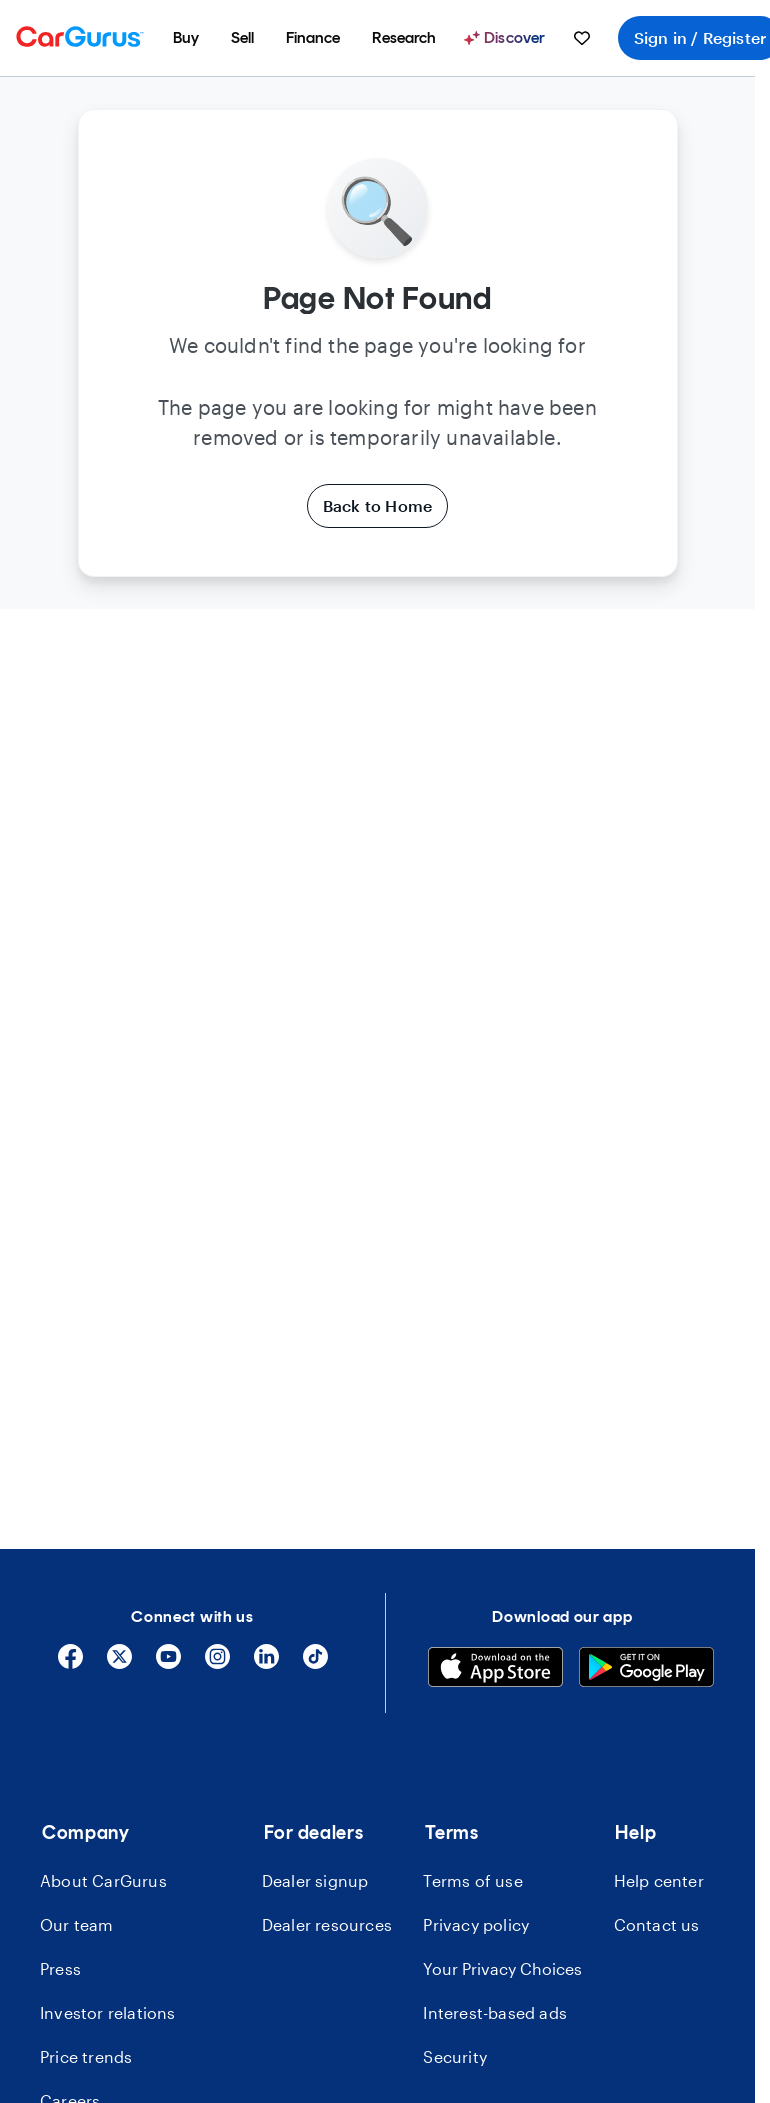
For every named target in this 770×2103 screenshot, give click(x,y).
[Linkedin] (266, 1663)
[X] (119, 1663)
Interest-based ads (495, 2012)
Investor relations (108, 2012)
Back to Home (377, 505)
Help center (659, 1880)
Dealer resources (327, 1924)
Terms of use (472, 1880)
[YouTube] (168, 1663)
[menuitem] (186, 38)
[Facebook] (70, 1663)
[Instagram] (217, 1663)
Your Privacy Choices (502, 1968)
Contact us (657, 1924)
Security (455, 2056)
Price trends (86, 2056)
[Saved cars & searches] (582, 38)
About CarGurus (103, 1880)
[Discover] (507, 38)
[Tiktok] (315, 1663)
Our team (77, 1924)
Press (60, 1968)
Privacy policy (476, 1924)
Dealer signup (315, 1880)
